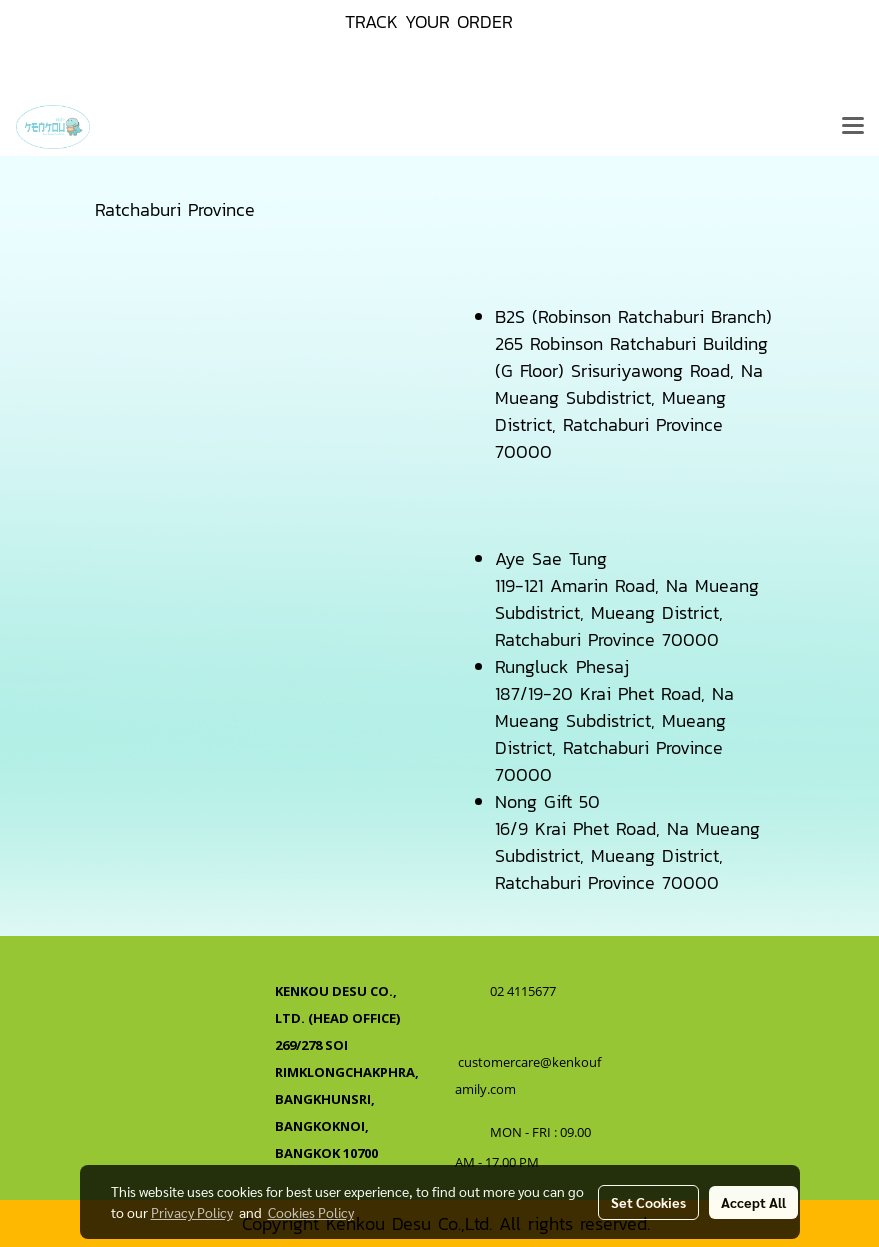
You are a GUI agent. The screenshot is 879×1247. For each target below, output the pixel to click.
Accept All (753, 1202)
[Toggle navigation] (853, 127)
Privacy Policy (192, 1212)
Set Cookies (648, 1202)
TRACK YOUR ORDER (429, 21)
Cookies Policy (311, 1212)
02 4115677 (524, 991)
